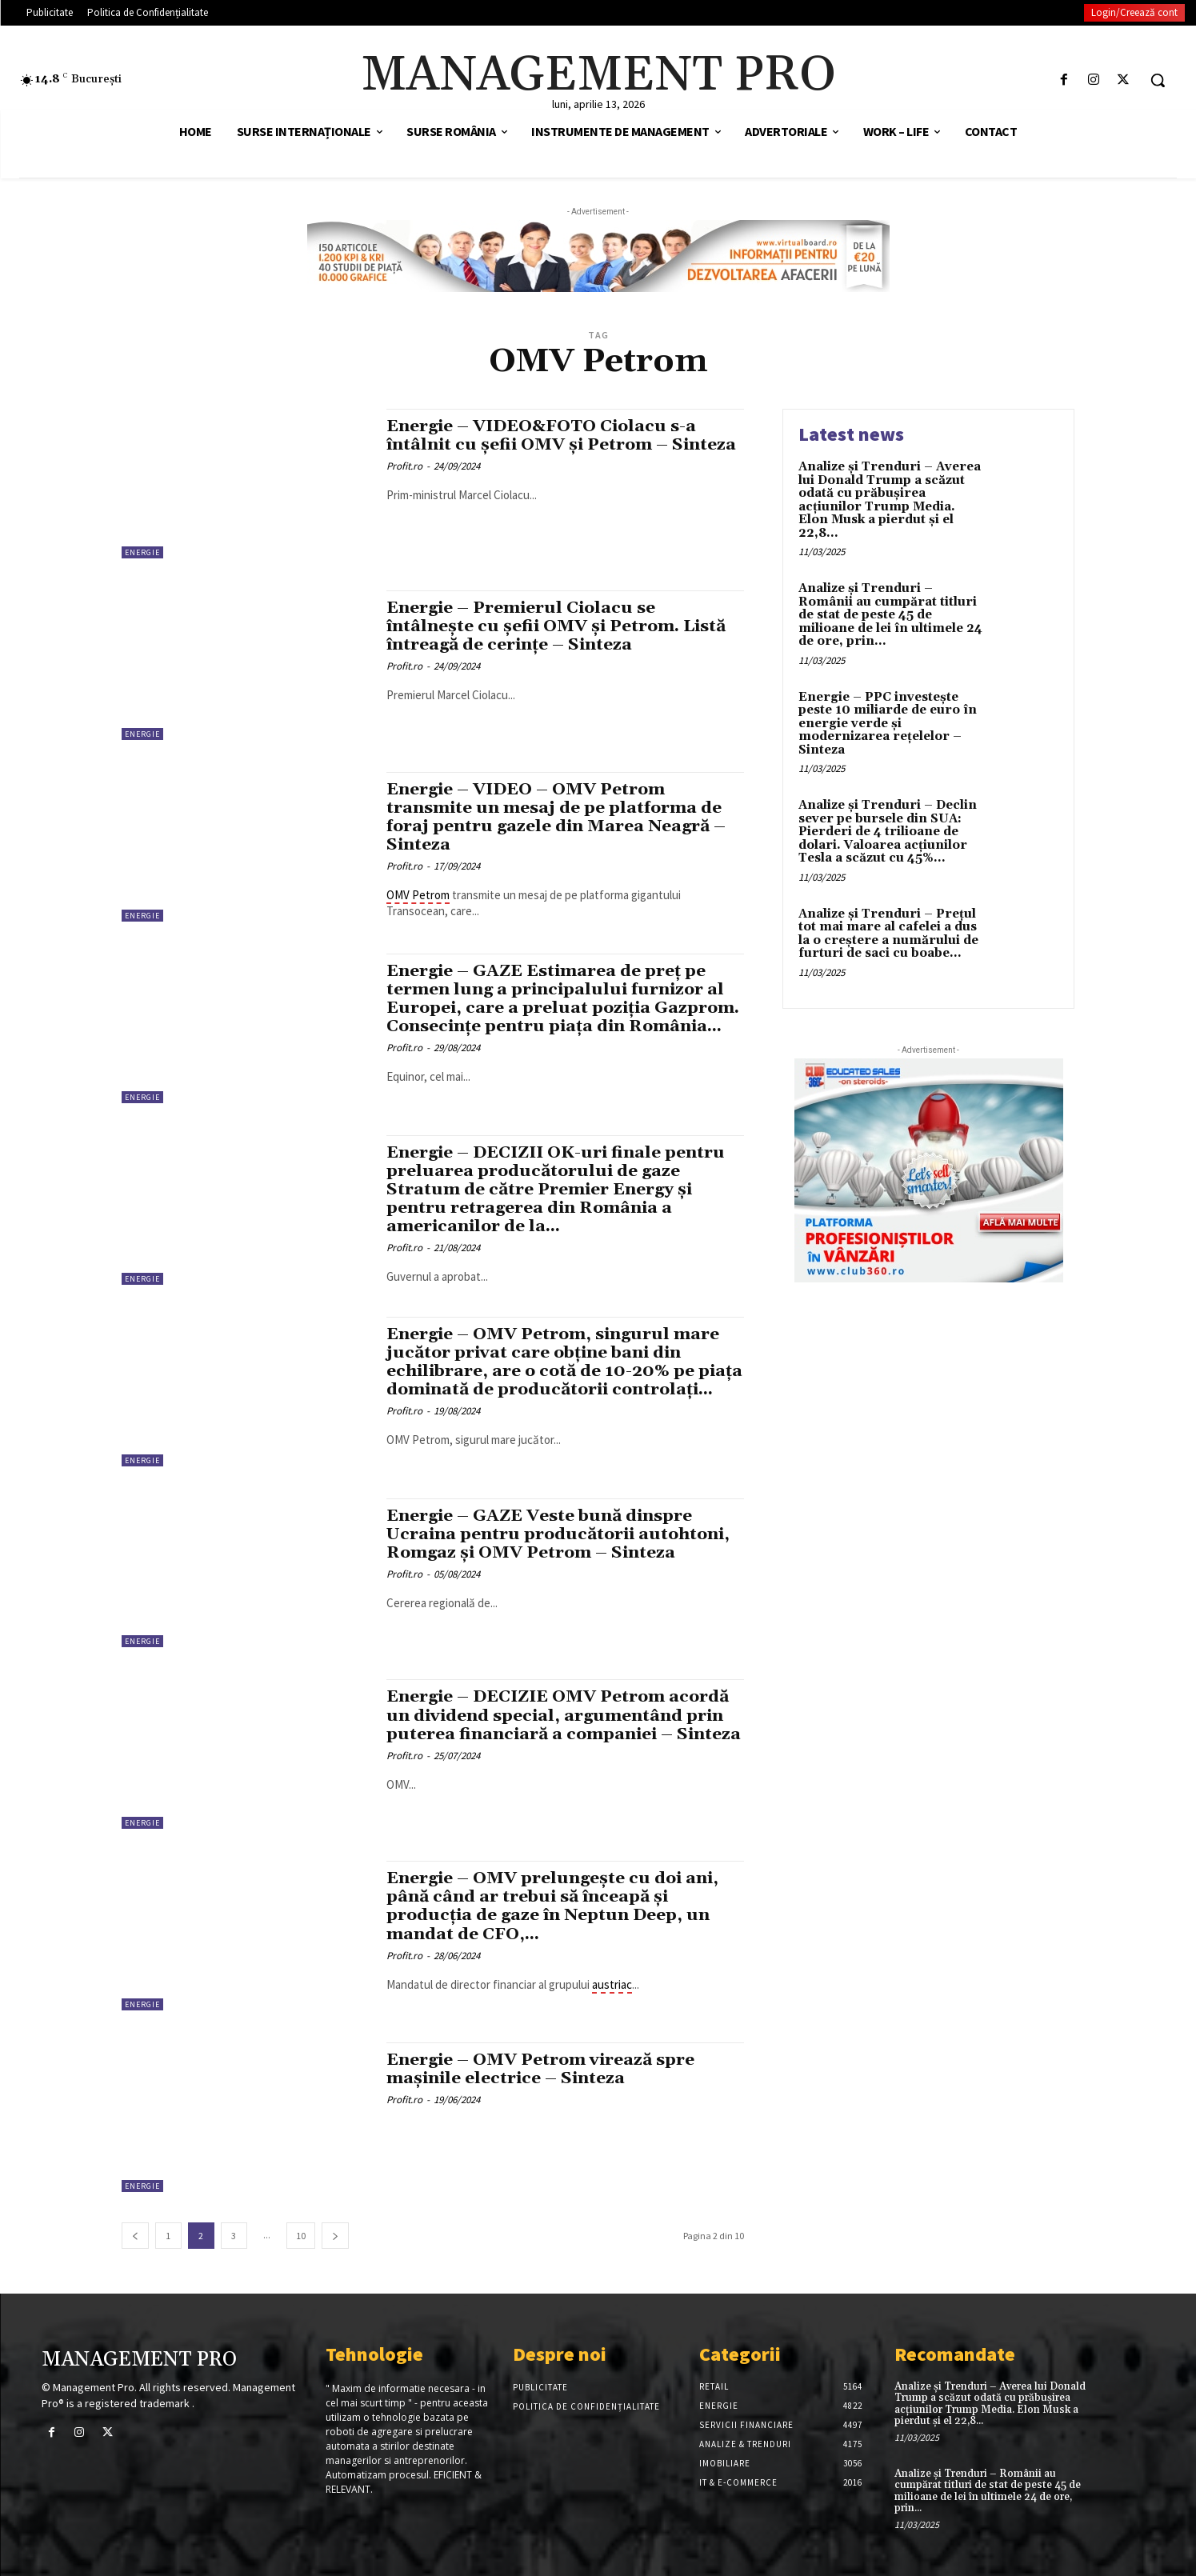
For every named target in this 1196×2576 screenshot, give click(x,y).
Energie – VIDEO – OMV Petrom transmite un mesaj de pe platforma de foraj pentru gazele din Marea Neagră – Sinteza (557, 817)
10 (301, 2236)
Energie (142, 552)
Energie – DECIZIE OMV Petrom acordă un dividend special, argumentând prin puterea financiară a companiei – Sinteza (559, 1725)
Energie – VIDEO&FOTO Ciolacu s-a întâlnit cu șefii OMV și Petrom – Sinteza (563, 435)
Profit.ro (404, 466)
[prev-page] (135, 2235)
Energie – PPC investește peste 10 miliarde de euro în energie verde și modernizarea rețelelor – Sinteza (887, 724)
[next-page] (335, 2235)
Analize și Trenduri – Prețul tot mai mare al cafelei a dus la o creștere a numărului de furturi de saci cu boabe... (888, 934)
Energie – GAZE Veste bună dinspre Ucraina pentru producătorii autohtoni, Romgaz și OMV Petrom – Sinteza (560, 1534)
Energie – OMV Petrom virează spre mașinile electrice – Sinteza (542, 2069)
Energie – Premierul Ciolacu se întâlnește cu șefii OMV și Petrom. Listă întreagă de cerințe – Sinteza (558, 626)
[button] (1157, 80)
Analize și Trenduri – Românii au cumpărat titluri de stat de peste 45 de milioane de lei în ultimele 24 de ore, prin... (890, 615)
